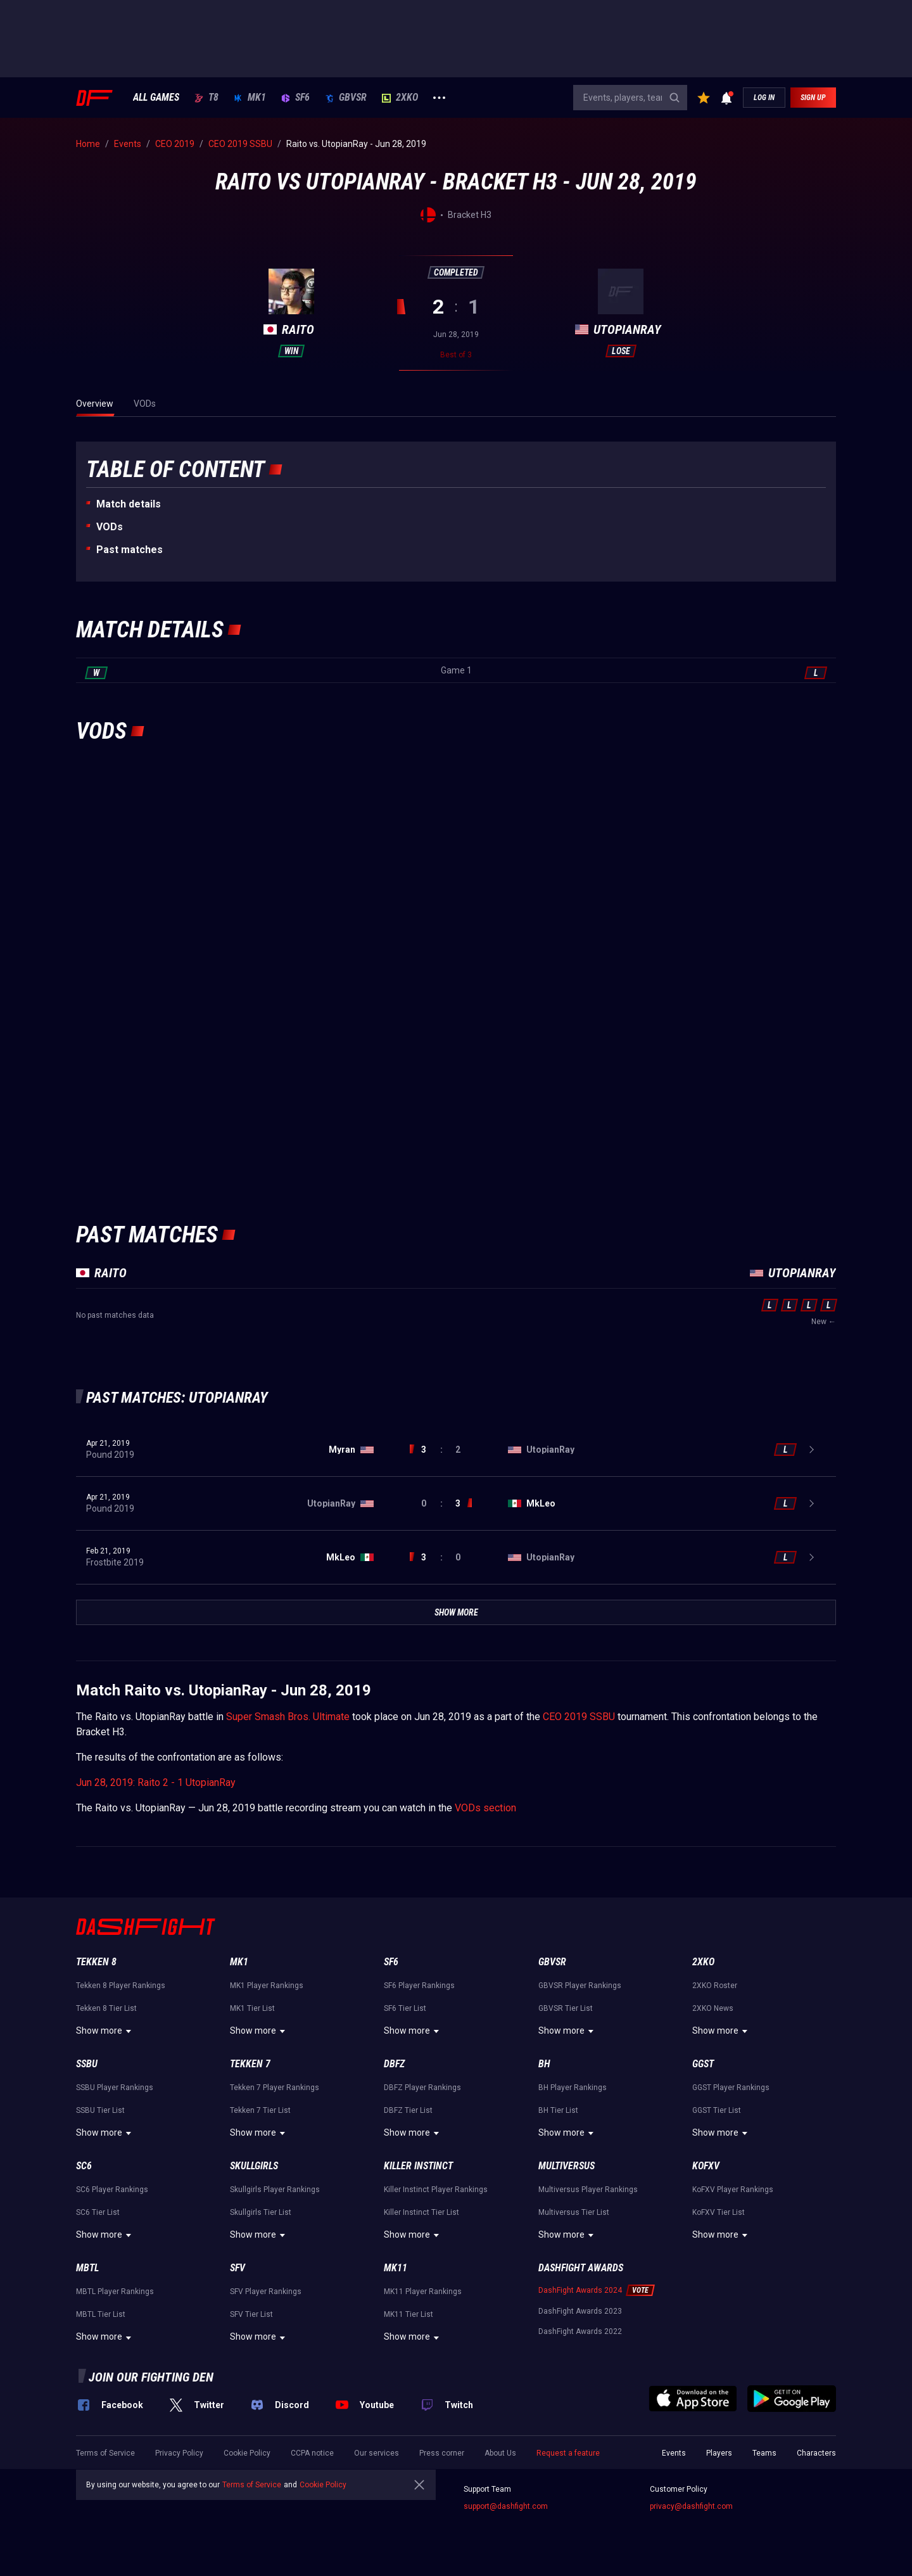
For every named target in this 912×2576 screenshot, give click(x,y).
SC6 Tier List (98, 2212)
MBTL (87, 2268)
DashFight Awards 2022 (580, 2331)
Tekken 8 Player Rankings (120, 1985)
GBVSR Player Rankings (579, 1985)
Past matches (129, 550)
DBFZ (394, 2064)
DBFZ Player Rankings (422, 2087)
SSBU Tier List (100, 2110)
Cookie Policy (247, 2453)
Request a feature (568, 2453)
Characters (816, 2453)
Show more (105, 2031)
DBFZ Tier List (408, 2110)
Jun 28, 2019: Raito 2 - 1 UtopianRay (156, 1782)
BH (544, 2064)
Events (674, 2453)
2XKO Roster (714, 1985)
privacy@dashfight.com (691, 2506)
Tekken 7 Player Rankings (274, 2087)
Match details (128, 504)
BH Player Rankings (572, 2087)
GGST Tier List (716, 2110)
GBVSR (346, 97)
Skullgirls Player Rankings (275, 2189)
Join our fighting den (151, 2377)
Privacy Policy (179, 2453)
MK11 (395, 2268)
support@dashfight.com (506, 2506)
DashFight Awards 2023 (580, 2311)
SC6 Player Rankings (112, 2189)
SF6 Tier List (405, 2008)
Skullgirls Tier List (260, 2212)
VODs (109, 527)
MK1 (250, 97)
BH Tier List (558, 2110)
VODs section (485, 1808)
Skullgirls (254, 2166)
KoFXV (705, 2166)
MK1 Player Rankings (266, 1985)
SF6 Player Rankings (419, 1985)
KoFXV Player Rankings (732, 2189)
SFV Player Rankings (265, 2291)
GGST (703, 2064)
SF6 (295, 97)
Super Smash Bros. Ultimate (288, 1717)
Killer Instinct (418, 2166)
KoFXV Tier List (718, 2212)
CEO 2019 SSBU (579, 1717)
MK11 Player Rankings (423, 2291)
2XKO (400, 97)
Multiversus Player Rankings (588, 2189)
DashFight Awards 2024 (580, 2290)
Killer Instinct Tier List (421, 2212)
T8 (206, 97)
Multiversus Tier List (573, 2212)
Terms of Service (105, 2453)
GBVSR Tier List (565, 2008)
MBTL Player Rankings (115, 2291)
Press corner (441, 2453)
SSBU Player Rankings (114, 2087)
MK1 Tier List (252, 2008)
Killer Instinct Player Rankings (436, 2189)
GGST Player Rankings (731, 2087)
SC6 (84, 2166)
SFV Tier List (251, 2314)
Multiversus (566, 2166)
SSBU (87, 2064)
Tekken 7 (250, 2064)
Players (719, 2453)
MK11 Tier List (408, 2314)
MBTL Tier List (100, 2314)
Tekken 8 (96, 1962)
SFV (237, 2268)
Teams (764, 2453)
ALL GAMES (156, 97)
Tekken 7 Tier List (260, 2110)
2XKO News (712, 2008)
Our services (376, 2453)
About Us (500, 2453)
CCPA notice (312, 2453)
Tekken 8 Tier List (106, 2008)
